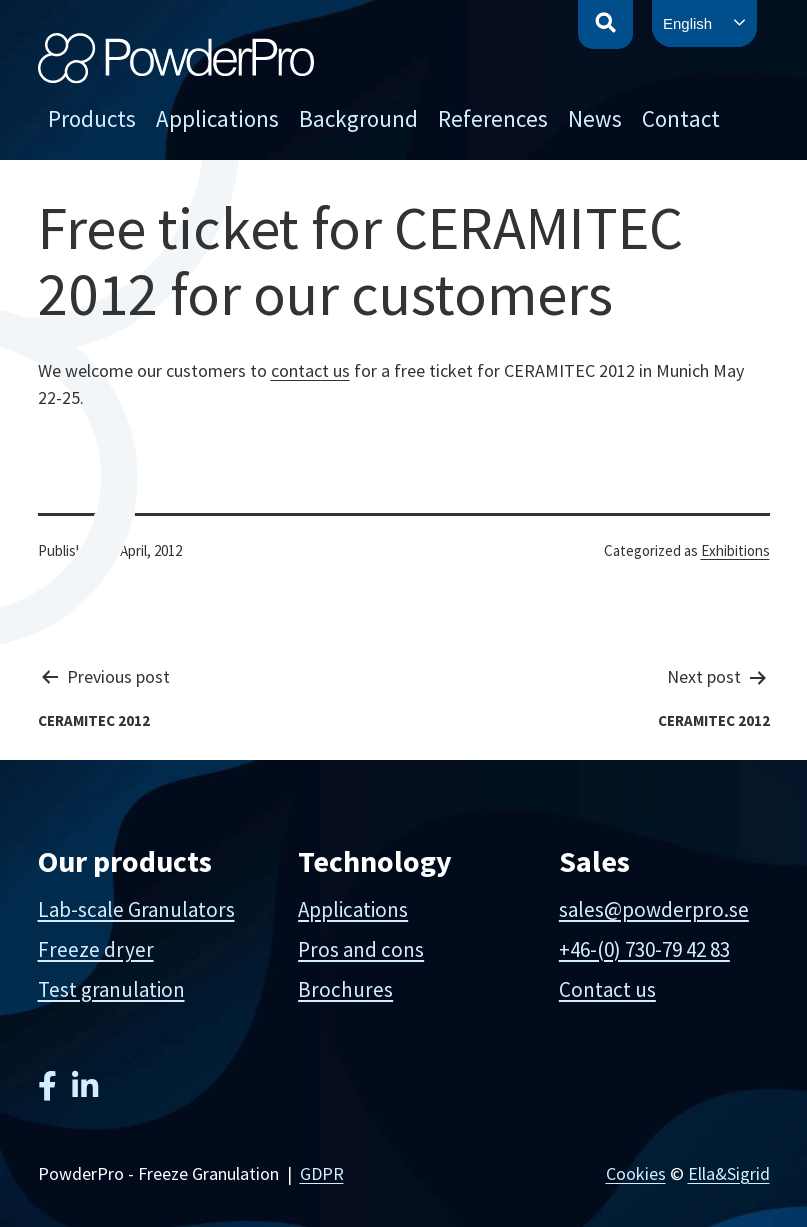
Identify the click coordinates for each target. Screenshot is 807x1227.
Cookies (636, 1173)
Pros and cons (361, 949)
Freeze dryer (96, 949)
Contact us (607, 989)
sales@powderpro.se (654, 909)
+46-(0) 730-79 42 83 (644, 949)
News (595, 118)
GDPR (322, 1173)
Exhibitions (735, 550)
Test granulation (111, 989)
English (687, 23)
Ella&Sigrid (729, 1173)
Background (358, 118)
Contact (681, 118)
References (493, 118)
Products (92, 118)
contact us (310, 370)
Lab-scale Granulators (136, 909)
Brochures (345, 989)
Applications (217, 118)
